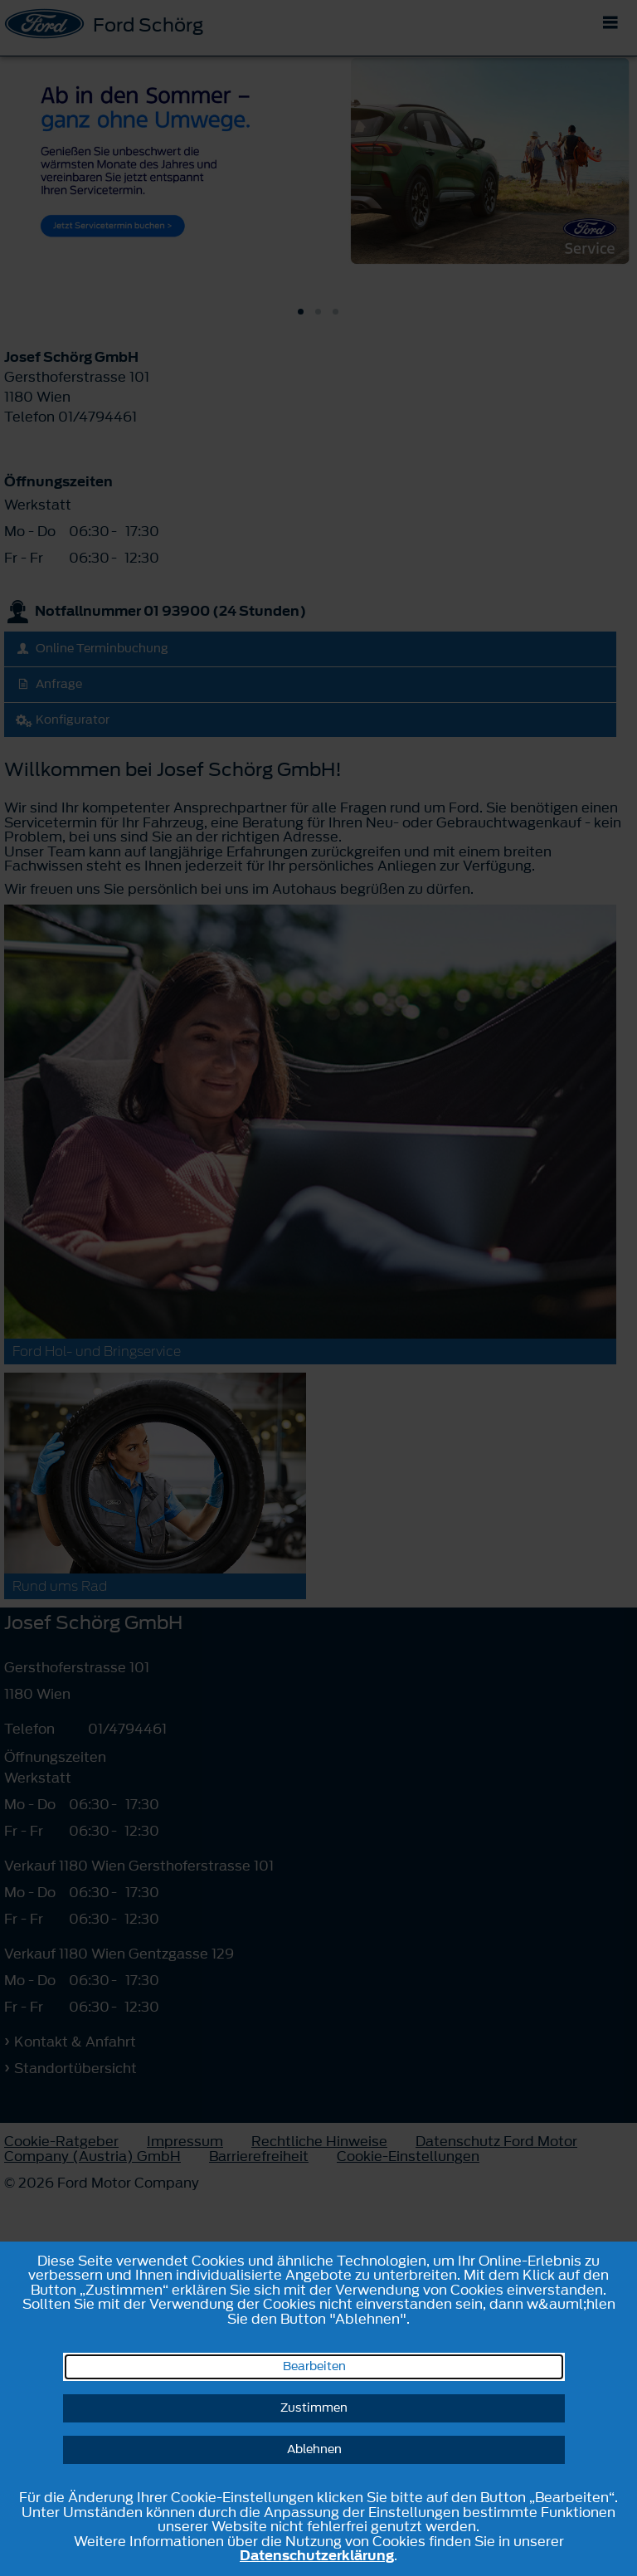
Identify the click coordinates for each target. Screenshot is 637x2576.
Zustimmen (314, 2408)
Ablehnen (314, 2449)
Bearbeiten (314, 2366)
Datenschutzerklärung (317, 2555)
